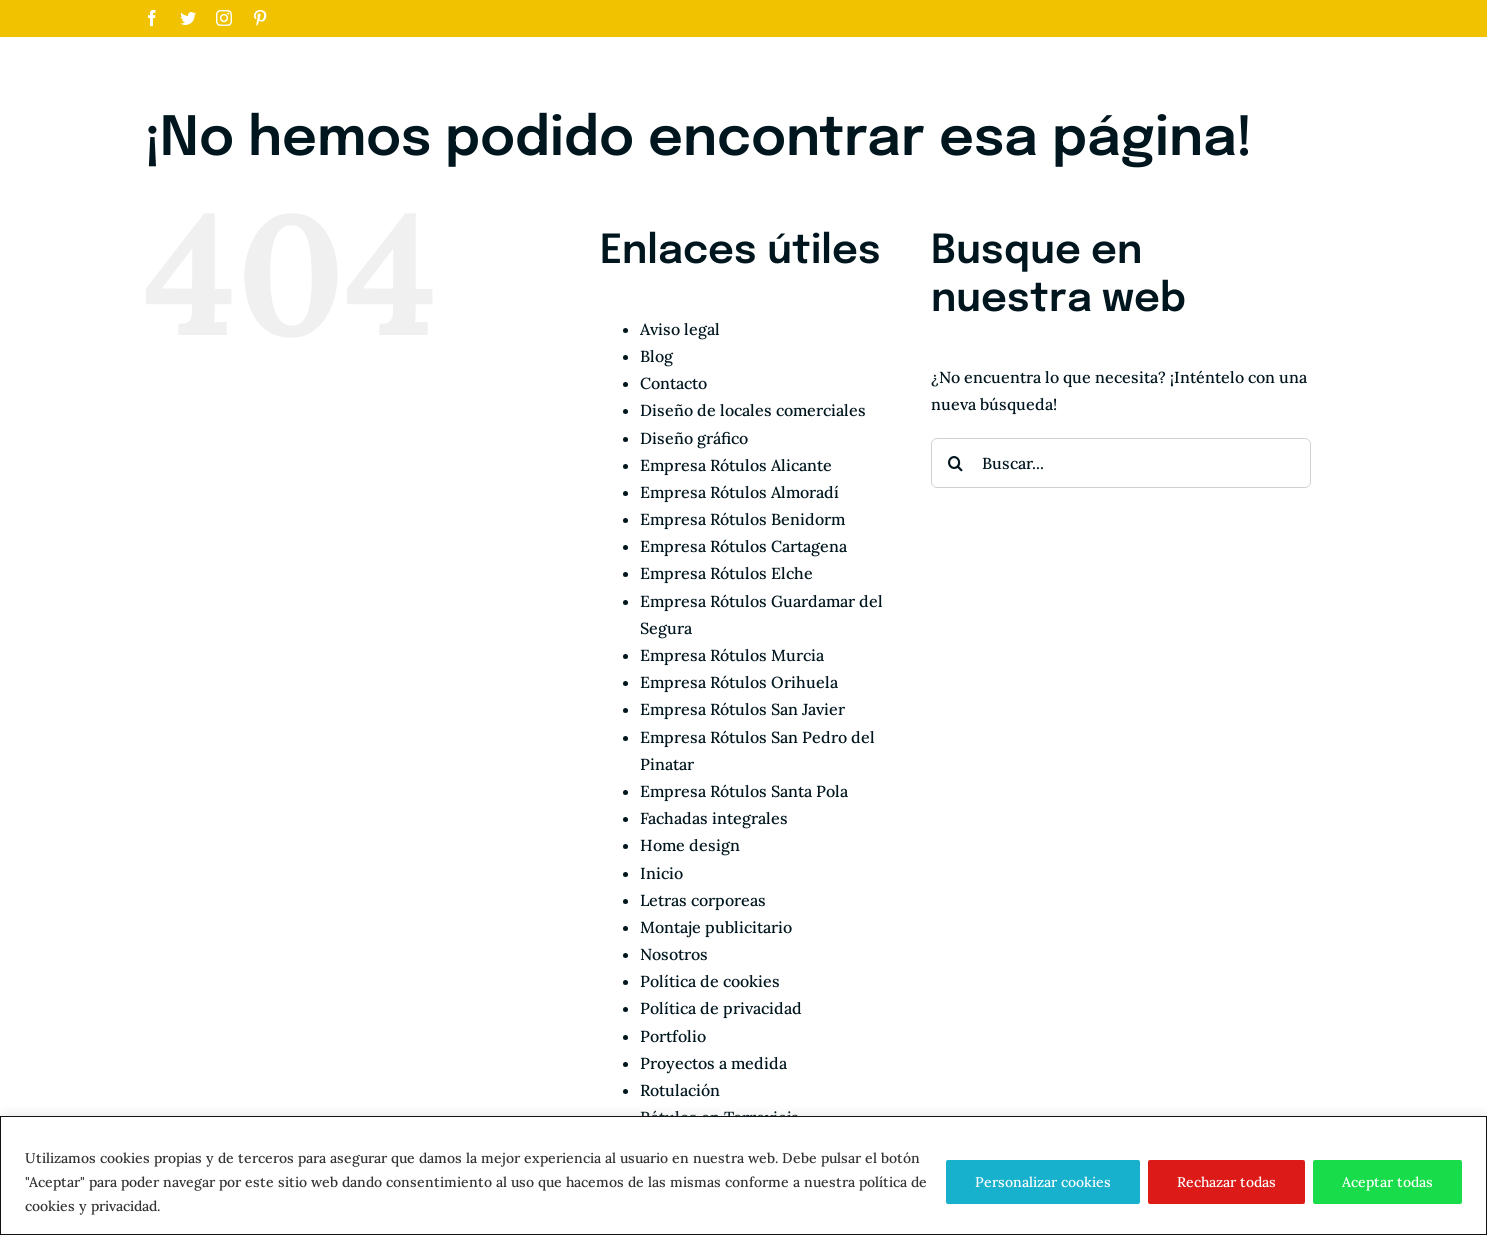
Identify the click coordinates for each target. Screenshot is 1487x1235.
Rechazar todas (1226, 1182)
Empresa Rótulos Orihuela (739, 682)
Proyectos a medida (713, 1063)
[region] (743, 1175)
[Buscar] (956, 463)
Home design (690, 845)
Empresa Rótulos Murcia (732, 655)
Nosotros (674, 954)
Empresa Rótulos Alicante (736, 465)
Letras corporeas (703, 900)
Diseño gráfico (694, 438)
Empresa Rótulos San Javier (742, 709)
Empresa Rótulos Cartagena (743, 546)
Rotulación (680, 1090)
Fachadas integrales (714, 818)
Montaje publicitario (716, 927)
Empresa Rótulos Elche (726, 573)
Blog (656, 356)
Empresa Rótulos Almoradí (739, 492)
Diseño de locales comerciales (753, 410)
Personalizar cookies (1043, 1182)
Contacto (673, 383)
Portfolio (673, 1036)
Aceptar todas (1387, 1182)
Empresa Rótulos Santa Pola (744, 791)
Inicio (661, 873)
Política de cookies (710, 981)
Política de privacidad (721, 1008)
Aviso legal (680, 329)
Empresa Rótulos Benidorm (742, 519)
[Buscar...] (1121, 463)
